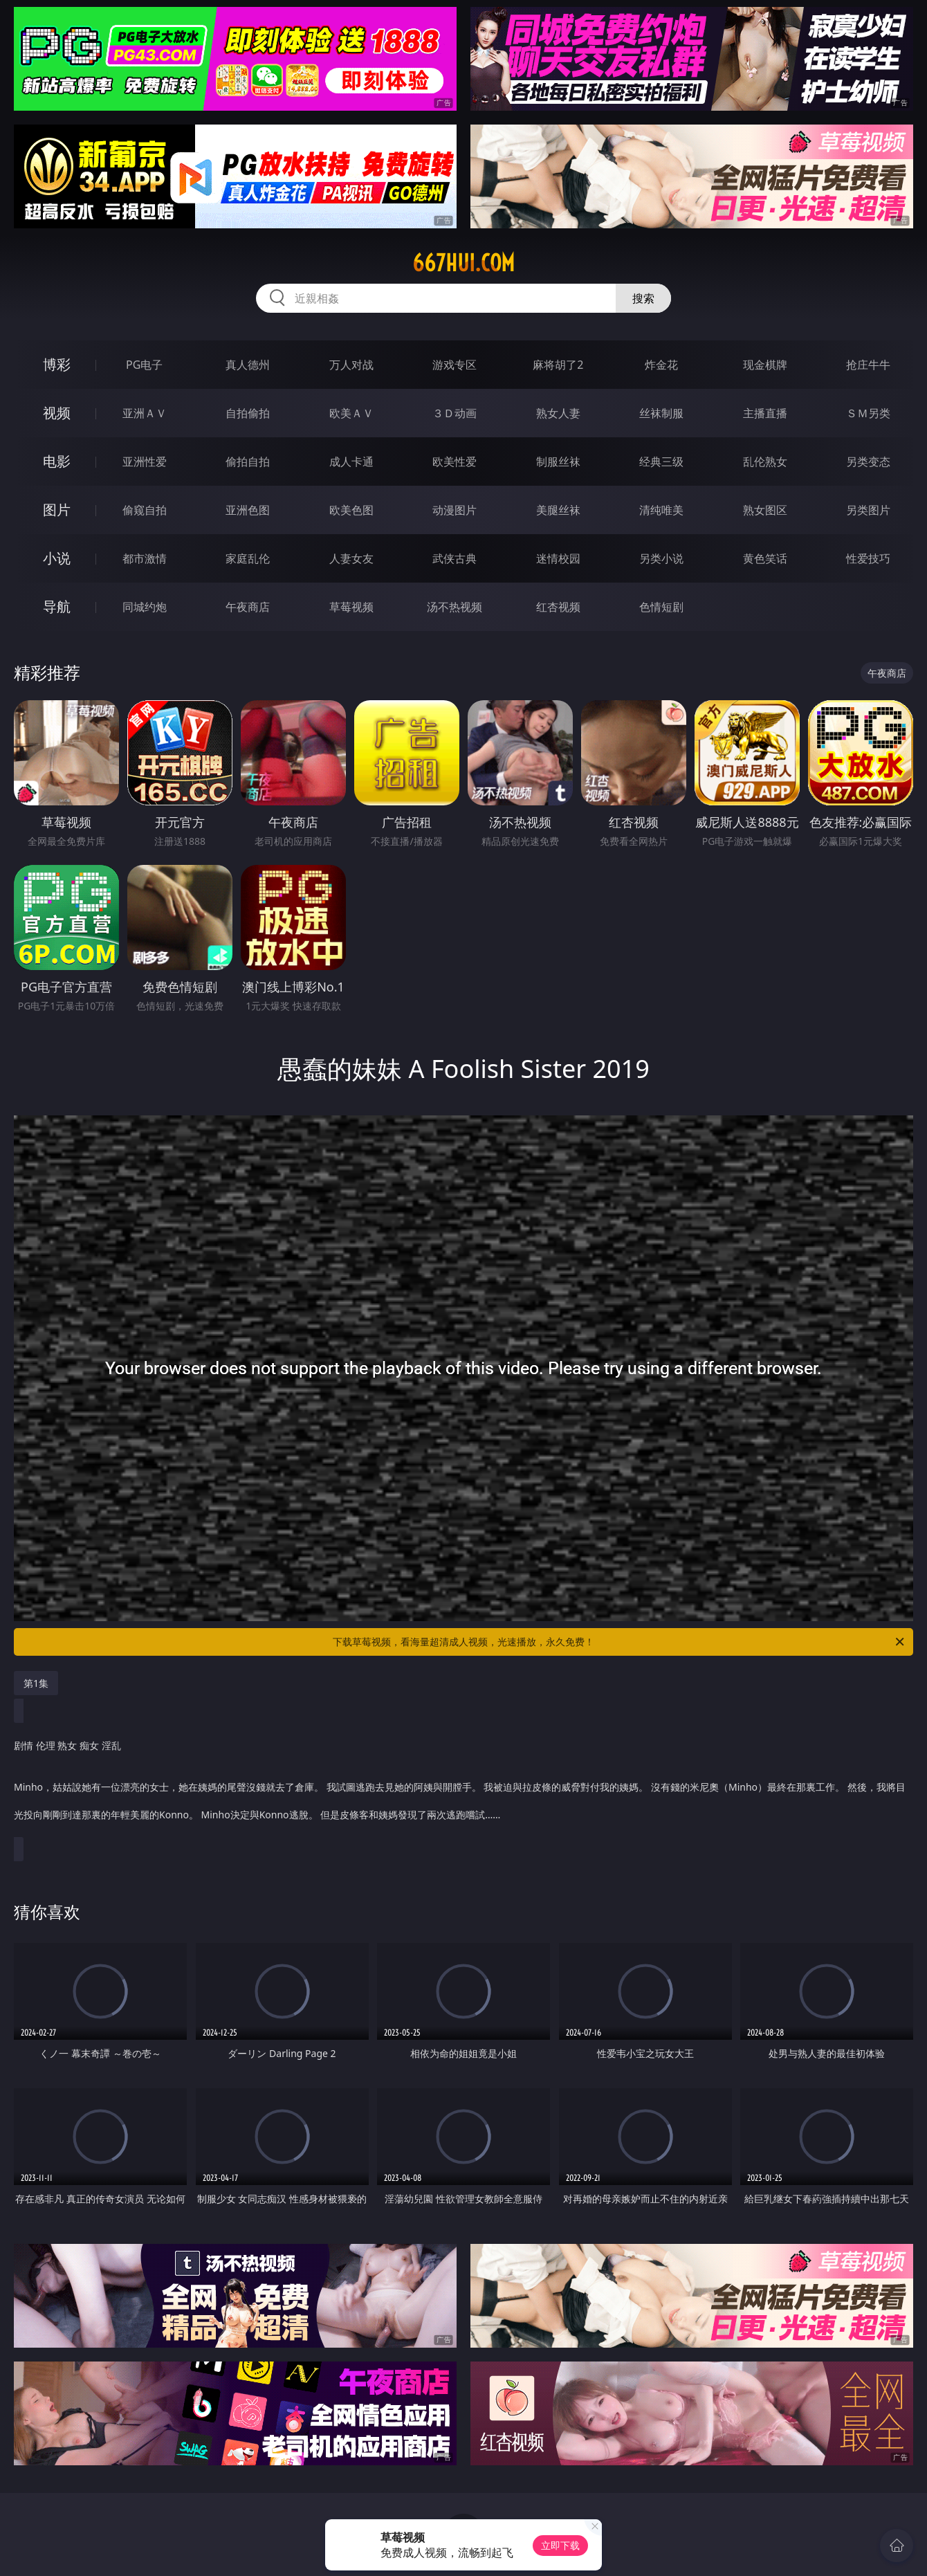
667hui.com (463, 263)
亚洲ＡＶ (144, 413)
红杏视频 (558, 606)
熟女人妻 (558, 413)
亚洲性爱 (144, 461)
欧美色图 (351, 510)
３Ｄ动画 (454, 413)
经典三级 (661, 461)
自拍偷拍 (248, 413)
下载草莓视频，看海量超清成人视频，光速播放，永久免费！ (619, 1642)
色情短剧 (661, 606)
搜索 (643, 298)
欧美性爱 (454, 461)
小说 (57, 558)
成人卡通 (351, 461)
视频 (57, 412)
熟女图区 (765, 510)
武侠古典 (454, 558)
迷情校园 (558, 558)
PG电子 (144, 364)
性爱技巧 (868, 558)
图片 (57, 509)
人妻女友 (351, 558)
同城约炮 (144, 606)
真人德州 (248, 364)
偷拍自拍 (248, 461)
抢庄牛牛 (868, 364)
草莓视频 (351, 606)
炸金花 (661, 364)
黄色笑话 (765, 558)
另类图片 (868, 510)
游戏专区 (454, 364)
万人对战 (351, 364)
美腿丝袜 (558, 510)
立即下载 (560, 2545)
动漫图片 (454, 510)
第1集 (36, 1683)
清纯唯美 (661, 510)
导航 (57, 606)
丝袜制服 (661, 413)
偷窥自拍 (144, 510)
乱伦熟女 (765, 461)
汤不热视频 (454, 606)
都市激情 (144, 558)
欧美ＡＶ (351, 413)
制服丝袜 (558, 461)
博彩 (57, 364)
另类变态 (868, 461)
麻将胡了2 (558, 364)
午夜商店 (248, 606)
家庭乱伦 (248, 558)
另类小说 (661, 558)
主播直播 (765, 413)
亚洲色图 (248, 510)
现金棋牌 (765, 364)
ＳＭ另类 (868, 413)
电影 (57, 461)
